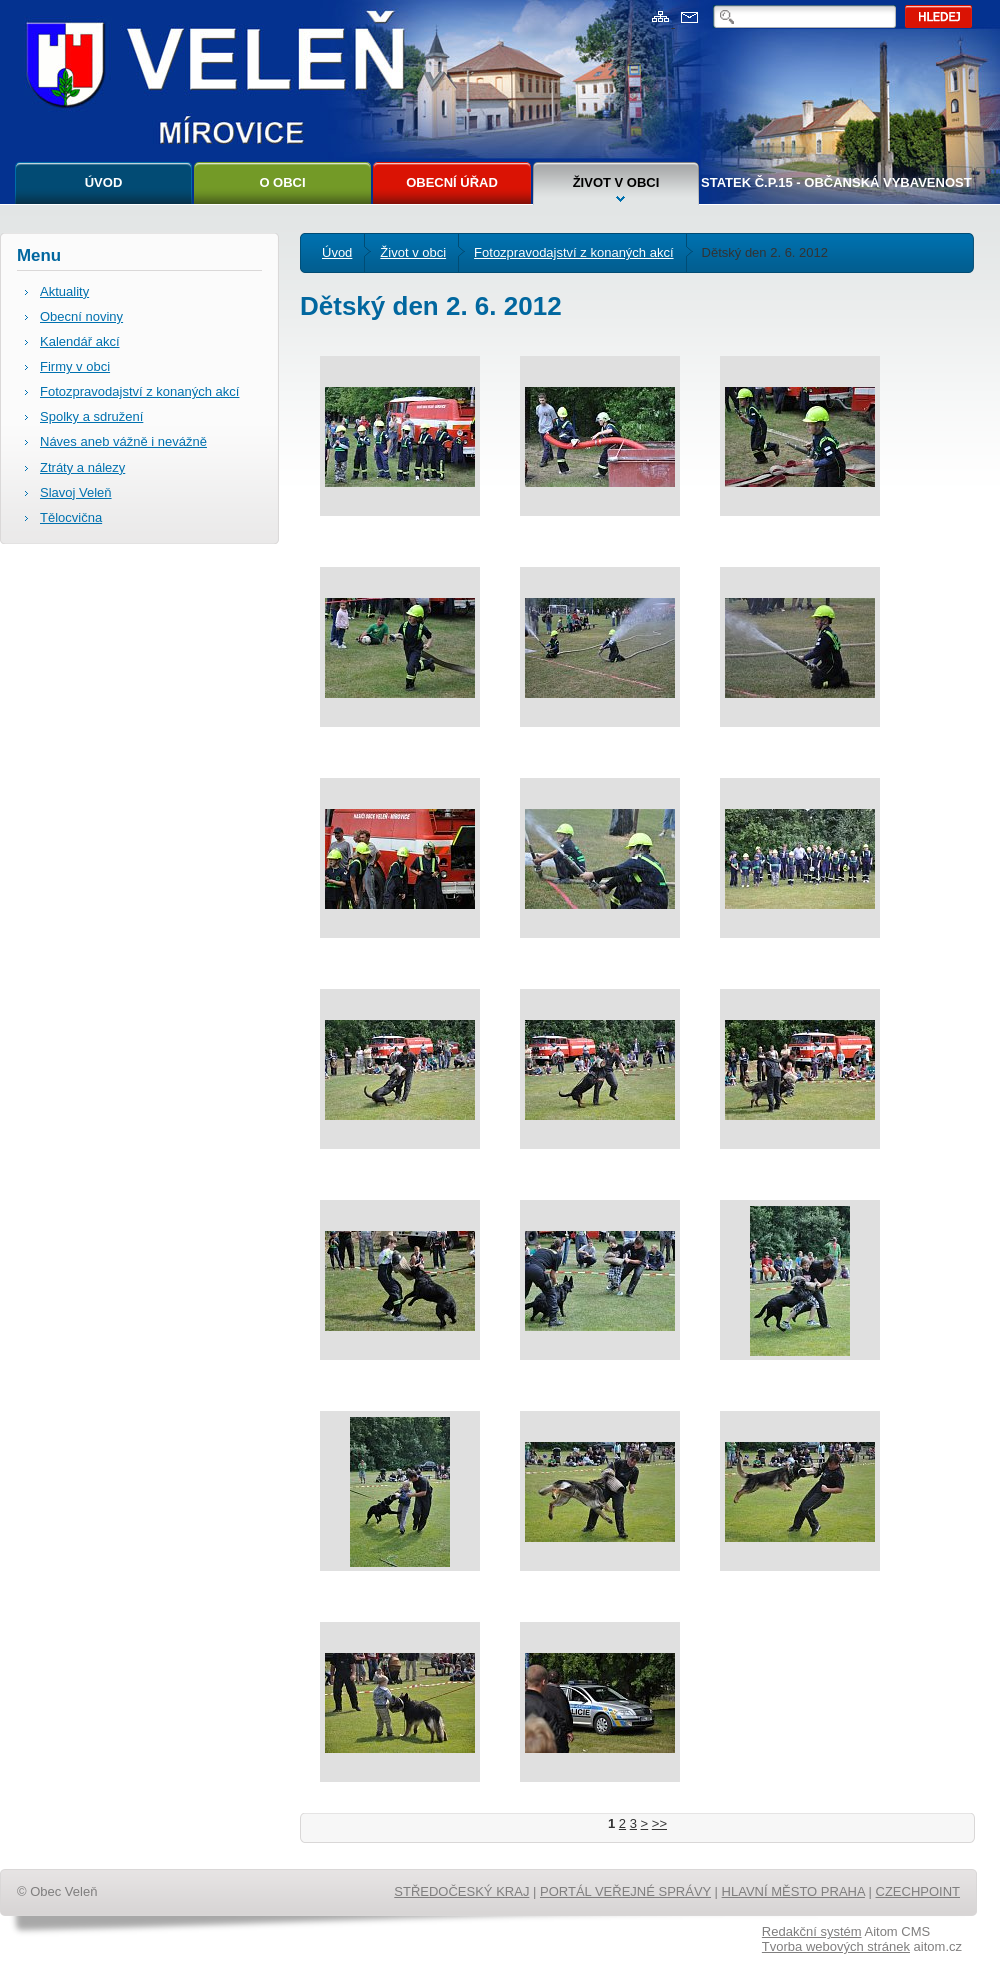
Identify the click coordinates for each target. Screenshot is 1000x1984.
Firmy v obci (75, 366)
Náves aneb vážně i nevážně (123, 441)
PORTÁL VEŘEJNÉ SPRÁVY (625, 1891)
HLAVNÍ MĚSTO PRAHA (793, 1891)
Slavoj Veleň (76, 492)
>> (659, 1823)
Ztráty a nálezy (82, 467)
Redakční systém (812, 1931)
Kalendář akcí (80, 341)
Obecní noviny (81, 316)
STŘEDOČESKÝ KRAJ (461, 1891)
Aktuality (64, 291)
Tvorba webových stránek (836, 1946)
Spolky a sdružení (91, 416)
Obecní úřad (452, 182)
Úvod (104, 182)
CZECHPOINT (918, 1891)
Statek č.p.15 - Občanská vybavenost (836, 182)
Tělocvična (71, 517)
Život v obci (616, 182)
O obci (282, 182)
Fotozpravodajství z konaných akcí (573, 252)
